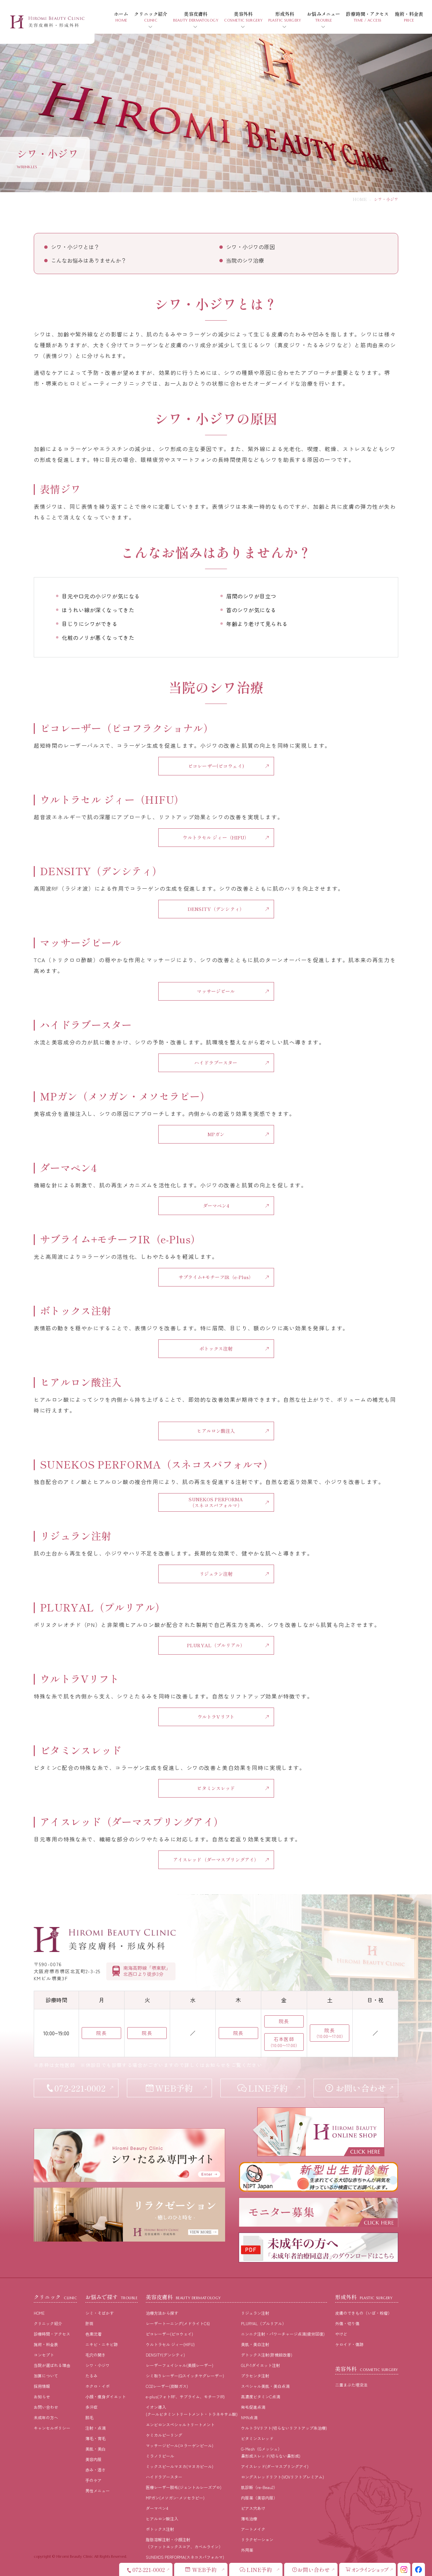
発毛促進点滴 (253, 2407)
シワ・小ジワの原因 (250, 247)
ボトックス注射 (216, 1348)
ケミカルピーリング (164, 2435)
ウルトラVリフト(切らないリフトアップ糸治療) (284, 2428)
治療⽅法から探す (162, 2313)
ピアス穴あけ (253, 2508)
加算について (46, 2375)
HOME (360, 199)
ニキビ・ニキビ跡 (101, 2344)
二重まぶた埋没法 (351, 2385)
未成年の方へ (46, 2417)
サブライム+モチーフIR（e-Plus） (216, 1277)
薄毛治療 (249, 2518)
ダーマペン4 (216, 1205)
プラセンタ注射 (255, 2375)
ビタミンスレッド (216, 1788)
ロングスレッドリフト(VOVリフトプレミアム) (282, 2477)
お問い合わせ (46, 2407)
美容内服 (93, 2459)
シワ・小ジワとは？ (75, 247)
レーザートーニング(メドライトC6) (178, 2323)
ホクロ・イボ (97, 2386)
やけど (341, 2334)
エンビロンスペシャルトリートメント (180, 2424)
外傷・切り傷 (347, 2323)
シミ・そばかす (99, 2313)
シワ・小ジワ (97, 2365)
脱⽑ (89, 2417)
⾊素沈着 (93, 2334)
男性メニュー (97, 2490)
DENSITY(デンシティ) (165, 2355)
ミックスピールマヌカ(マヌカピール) (179, 2466)
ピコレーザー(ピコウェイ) (216, 766)
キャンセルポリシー (52, 2428)
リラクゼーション (257, 2539)
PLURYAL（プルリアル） (216, 1645)
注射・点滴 (95, 2428)
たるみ (91, 2375)
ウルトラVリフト (216, 1716)
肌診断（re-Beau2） (259, 2487)
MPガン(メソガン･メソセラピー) (175, 2497)
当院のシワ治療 (245, 260)
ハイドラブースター (215, 1062)
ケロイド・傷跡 (349, 2344)
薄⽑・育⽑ (95, 2438)
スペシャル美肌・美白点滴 (265, 2386)
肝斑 (89, 2323)
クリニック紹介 (48, 2323)
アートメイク (253, 2529)
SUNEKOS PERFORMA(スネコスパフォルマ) (185, 2557)
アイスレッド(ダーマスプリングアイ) (274, 2466)
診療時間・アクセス (52, 2334)
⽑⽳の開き (95, 2355)
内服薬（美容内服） (259, 2497)
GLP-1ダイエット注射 (260, 2365)
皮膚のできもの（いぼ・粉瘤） (363, 2313)
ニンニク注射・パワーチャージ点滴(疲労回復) (283, 2334)
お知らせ (42, 2396)
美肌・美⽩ (95, 2449)
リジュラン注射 (216, 1573)
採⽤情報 (42, 2386)
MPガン (216, 1134)
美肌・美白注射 (255, 2344)
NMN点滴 (249, 2417)
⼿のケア (93, 2480)
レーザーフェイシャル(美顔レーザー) (179, 2365)
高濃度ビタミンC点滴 (260, 2396)
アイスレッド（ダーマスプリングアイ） (216, 1859)
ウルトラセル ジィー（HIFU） (216, 837)
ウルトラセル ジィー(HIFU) (170, 2344)
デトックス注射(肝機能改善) (266, 2355)
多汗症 (91, 2407)
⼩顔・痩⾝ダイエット (105, 2396)
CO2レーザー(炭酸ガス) (167, 2386)
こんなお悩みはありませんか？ (89, 260)
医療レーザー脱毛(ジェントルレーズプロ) (183, 2487)
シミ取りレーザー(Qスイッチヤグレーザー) (185, 2375)
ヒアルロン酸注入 (216, 1430)
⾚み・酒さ (95, 2470)
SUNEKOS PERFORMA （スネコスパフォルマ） (216, 1502)
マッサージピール (216, 991)
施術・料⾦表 (46, 2344)
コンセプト (44, 2355)
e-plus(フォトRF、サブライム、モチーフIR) (185, 2396)
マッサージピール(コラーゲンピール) (179, 2445)
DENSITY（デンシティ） (216, 909)
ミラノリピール (160, 2456)
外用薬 (247, 2550)
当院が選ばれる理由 (52, 2365)
